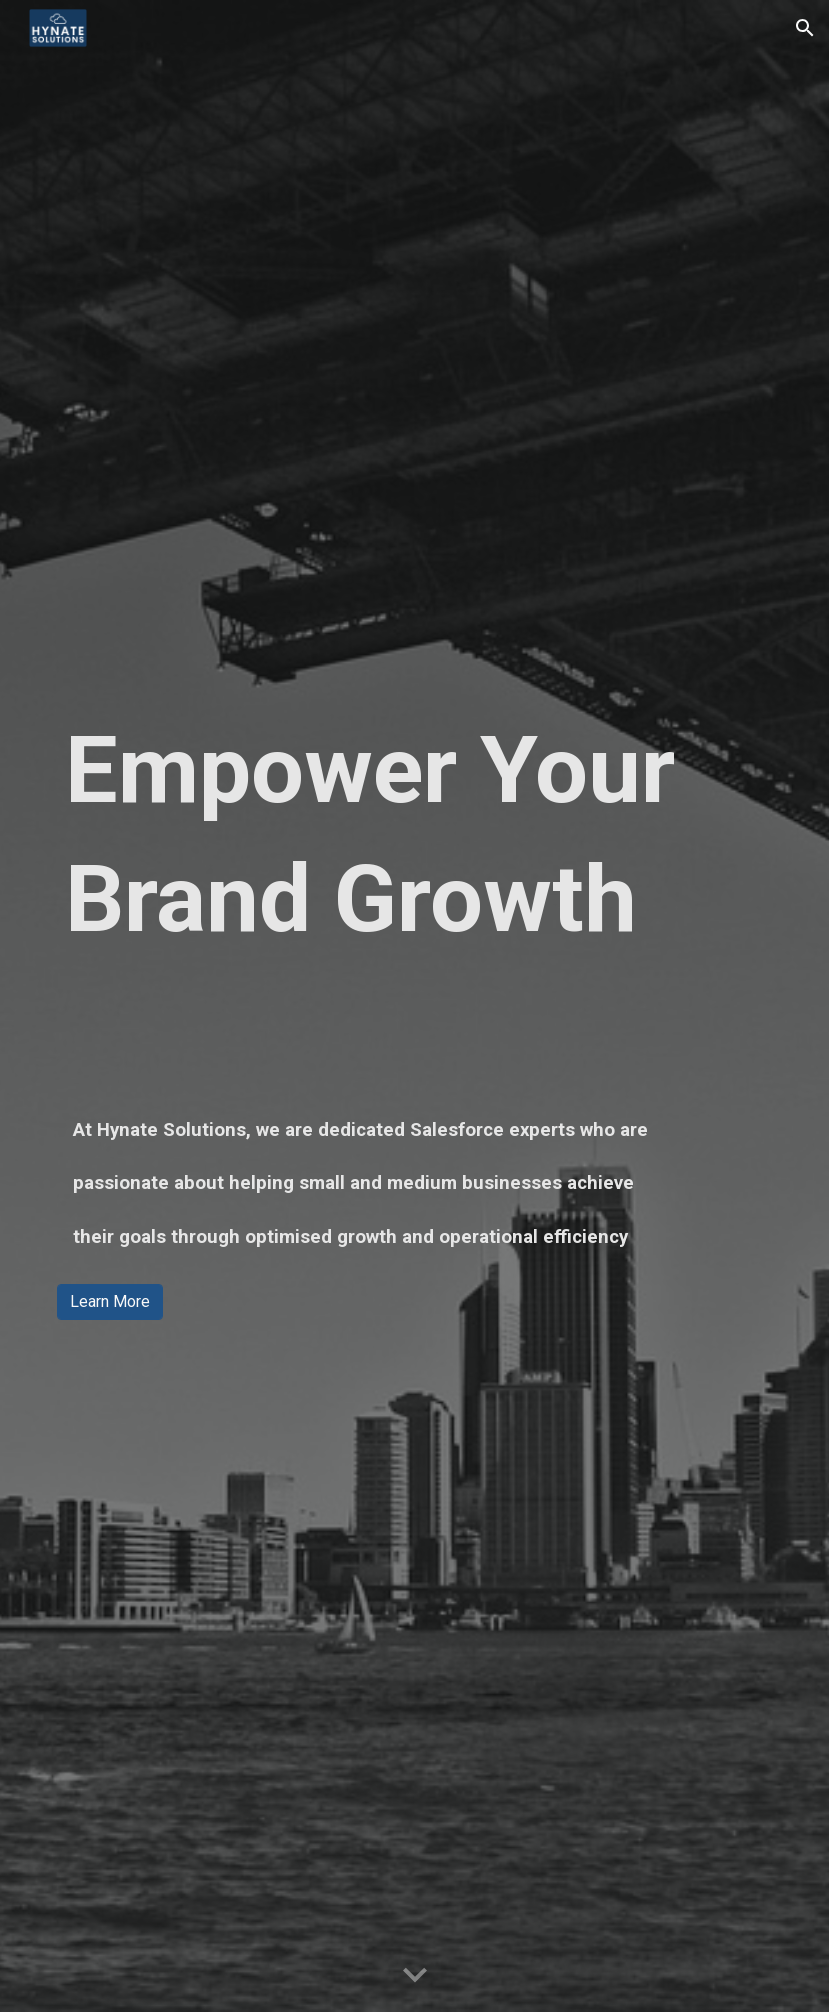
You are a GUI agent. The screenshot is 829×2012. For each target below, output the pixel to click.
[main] (414, 835)
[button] (805, 28)
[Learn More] (110, 1301)
